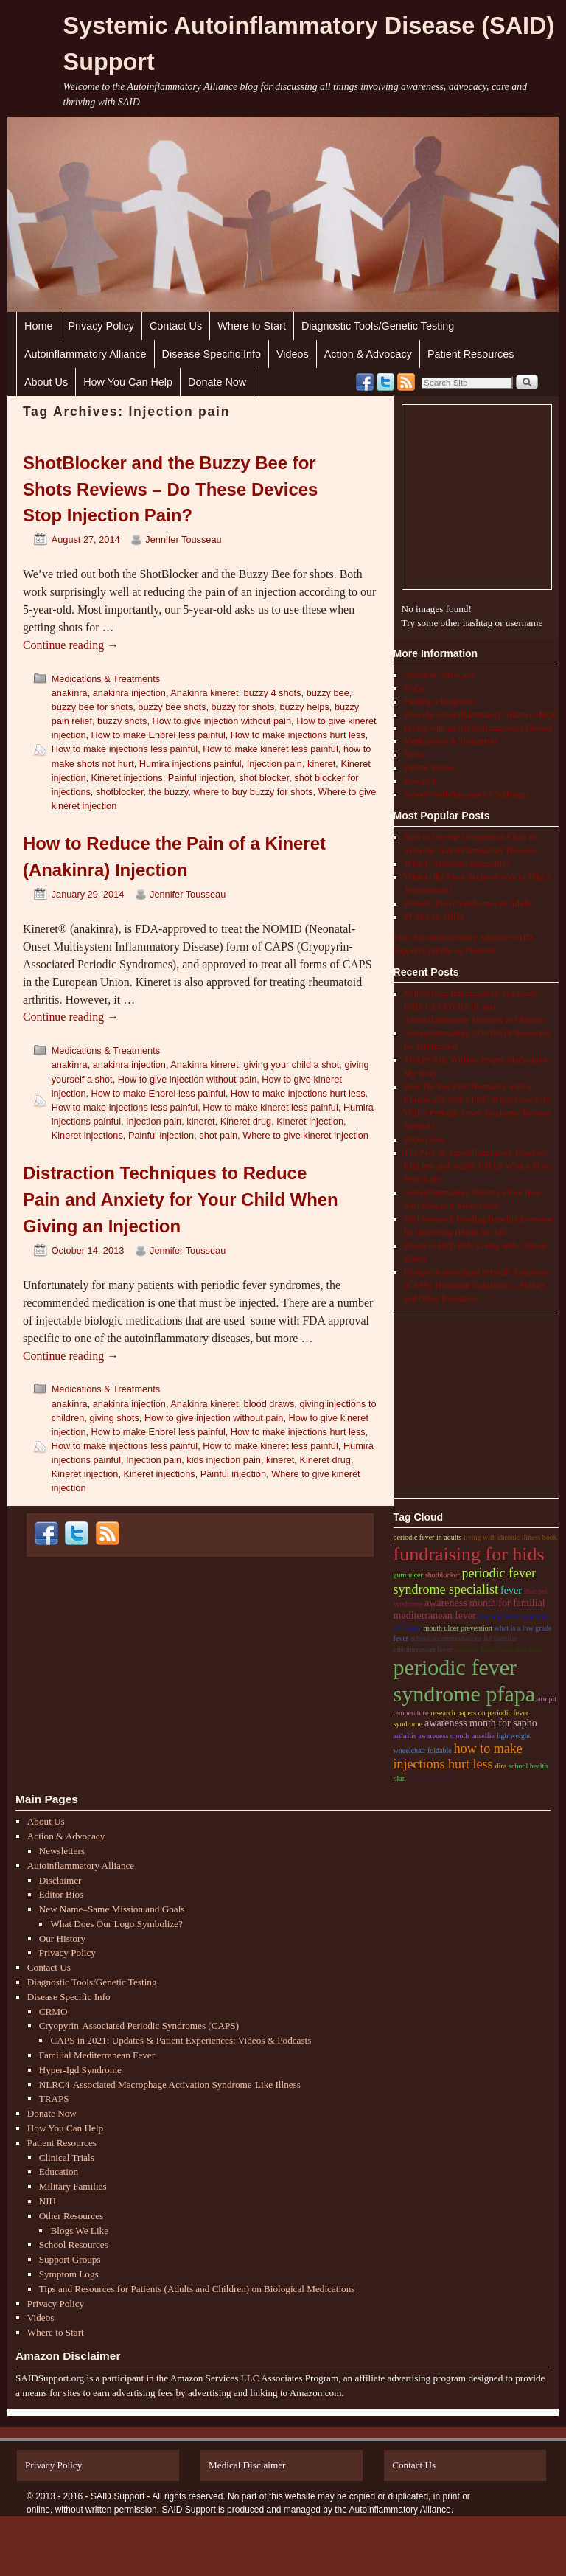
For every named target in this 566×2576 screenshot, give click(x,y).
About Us (46, 382)
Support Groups (70, 2259)
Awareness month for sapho (480, 1723)
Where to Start (251, 326)
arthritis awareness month (431, 1736)
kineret (321, 763)
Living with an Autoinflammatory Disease (478, 728)
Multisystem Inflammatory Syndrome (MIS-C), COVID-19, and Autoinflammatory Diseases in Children (474, 1006)
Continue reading (71, 645)
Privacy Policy (101, 326)
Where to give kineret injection (305, 1135)
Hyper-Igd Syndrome (80, 2069)
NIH (47, 2201)
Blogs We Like (79, 2230)
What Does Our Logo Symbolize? (116, 1923)
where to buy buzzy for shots (252, 791)
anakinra (70, 692)
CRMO (53, 2011)
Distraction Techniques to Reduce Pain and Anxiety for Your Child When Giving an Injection (180, 1199)
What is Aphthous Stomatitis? (456, 863)
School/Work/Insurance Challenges (466, 794)
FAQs (414, 688)
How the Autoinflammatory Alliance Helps (480, 714)
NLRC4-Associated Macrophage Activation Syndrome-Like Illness (170, 2084)
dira (501, 1766)
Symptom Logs (69, 2274)
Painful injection (201, 777)
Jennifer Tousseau (183, 539)
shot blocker (264, 777)
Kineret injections (127, 777)
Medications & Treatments (106, 678)
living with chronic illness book (510, 1537)
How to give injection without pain (222, 720)
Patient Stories (429, 768)
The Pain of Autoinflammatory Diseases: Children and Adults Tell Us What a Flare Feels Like (477, 1166)
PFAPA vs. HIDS (434, 917)
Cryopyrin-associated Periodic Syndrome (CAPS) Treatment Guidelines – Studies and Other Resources (477, 1285)
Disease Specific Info (211, 354)
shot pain (218, 1135)
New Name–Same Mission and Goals (112, 1908)
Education (58, 2171)
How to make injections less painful (125, 748)
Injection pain (274, 763)
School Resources (73, 2244)
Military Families (73, 2186)
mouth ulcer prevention (457, 1628)
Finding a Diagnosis (439, 701)
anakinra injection (129, 692)
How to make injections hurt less (298, 734)
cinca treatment (430, 1778)
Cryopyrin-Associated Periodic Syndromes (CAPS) (139, 2025)
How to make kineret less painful (270, 748)
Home (38, 326)
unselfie (483, 1736)
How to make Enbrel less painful (158, 734)
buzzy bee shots (172, 706)
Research (420, 781)
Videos (292, 354)
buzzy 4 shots (272, 692)
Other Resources (71, 2215)
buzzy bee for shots (92, 706)
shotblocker (120, 791)
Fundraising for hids (469, 1554)
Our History (62, 1938)
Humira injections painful (190, 763)
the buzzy (169, 791)
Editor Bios (61, 1894)
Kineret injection (309, 1121)
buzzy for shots (243, 706)
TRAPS (54, 2098)
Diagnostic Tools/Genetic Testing (377, 326)
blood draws (269, 1403)
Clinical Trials (66, 2157)
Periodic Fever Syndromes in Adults (468, 903)
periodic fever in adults (427, 1537)
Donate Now (217, 382)
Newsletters (62, 1850)
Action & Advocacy (368, 354)
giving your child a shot (292, 1064)
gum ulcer (408, 1575)
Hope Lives (424, 1139)
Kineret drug (245, 1121)
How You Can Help (127, 382)
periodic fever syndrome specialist (465, 1581)
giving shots (114, 1417)
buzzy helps (304, 706)
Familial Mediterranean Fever (97, 2055)
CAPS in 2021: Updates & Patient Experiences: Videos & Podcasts (180, 2040)
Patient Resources (470, 354)
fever (511, 1590)
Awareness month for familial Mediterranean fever (469, 1609)
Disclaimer (60, 1880)
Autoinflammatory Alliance (85, 354)
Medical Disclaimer (247, 2465)
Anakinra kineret (204, 692)
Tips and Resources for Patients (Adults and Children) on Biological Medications (197, 2288)
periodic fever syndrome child (499, 1649)
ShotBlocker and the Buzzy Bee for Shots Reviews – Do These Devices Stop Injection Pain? (170, 489)
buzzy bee (328, 692)
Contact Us (176, 326)
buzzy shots (122, 720)
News (414, 754)
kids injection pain (223, 1459)
